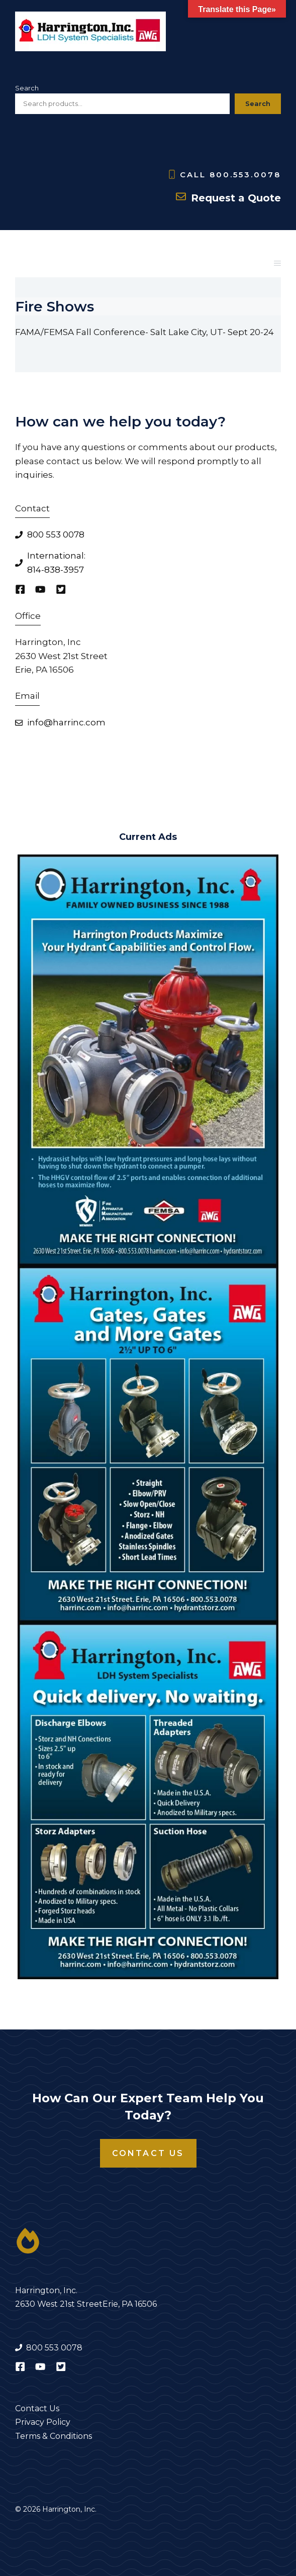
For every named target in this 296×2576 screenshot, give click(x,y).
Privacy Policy (42, 2422)
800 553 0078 (55, 534)
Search (27, 88)
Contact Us (148, 2153)
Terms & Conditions (53, 2436)
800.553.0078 (245, 174)
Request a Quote (236, 198)
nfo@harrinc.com (67, 722)
